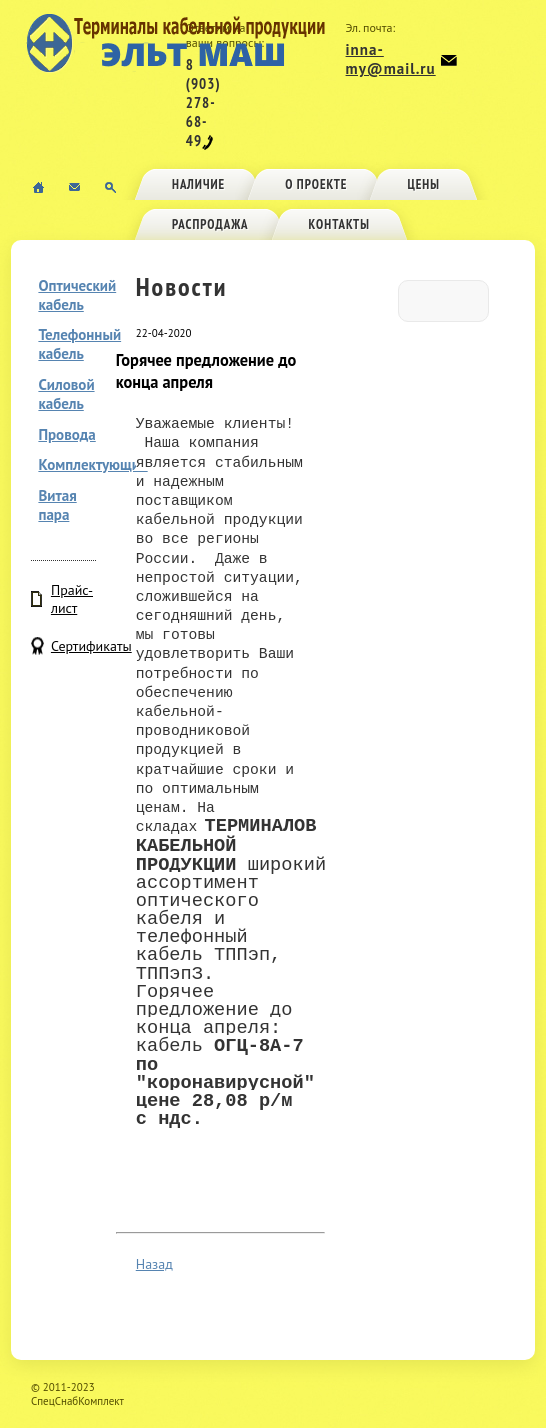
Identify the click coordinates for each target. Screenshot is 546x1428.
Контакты (339, 224)
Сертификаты (73, 646)
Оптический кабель (77, 295)
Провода (66, 434)
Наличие (198, 184)
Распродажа (210, 224)
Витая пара (57, 505)
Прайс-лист (72, 599)
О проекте (316, 184)
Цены (423, 184)
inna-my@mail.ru (391, 59)
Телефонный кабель (79, 344)
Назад (154, 1264)
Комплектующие (92, 464)
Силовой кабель (66, 394)
